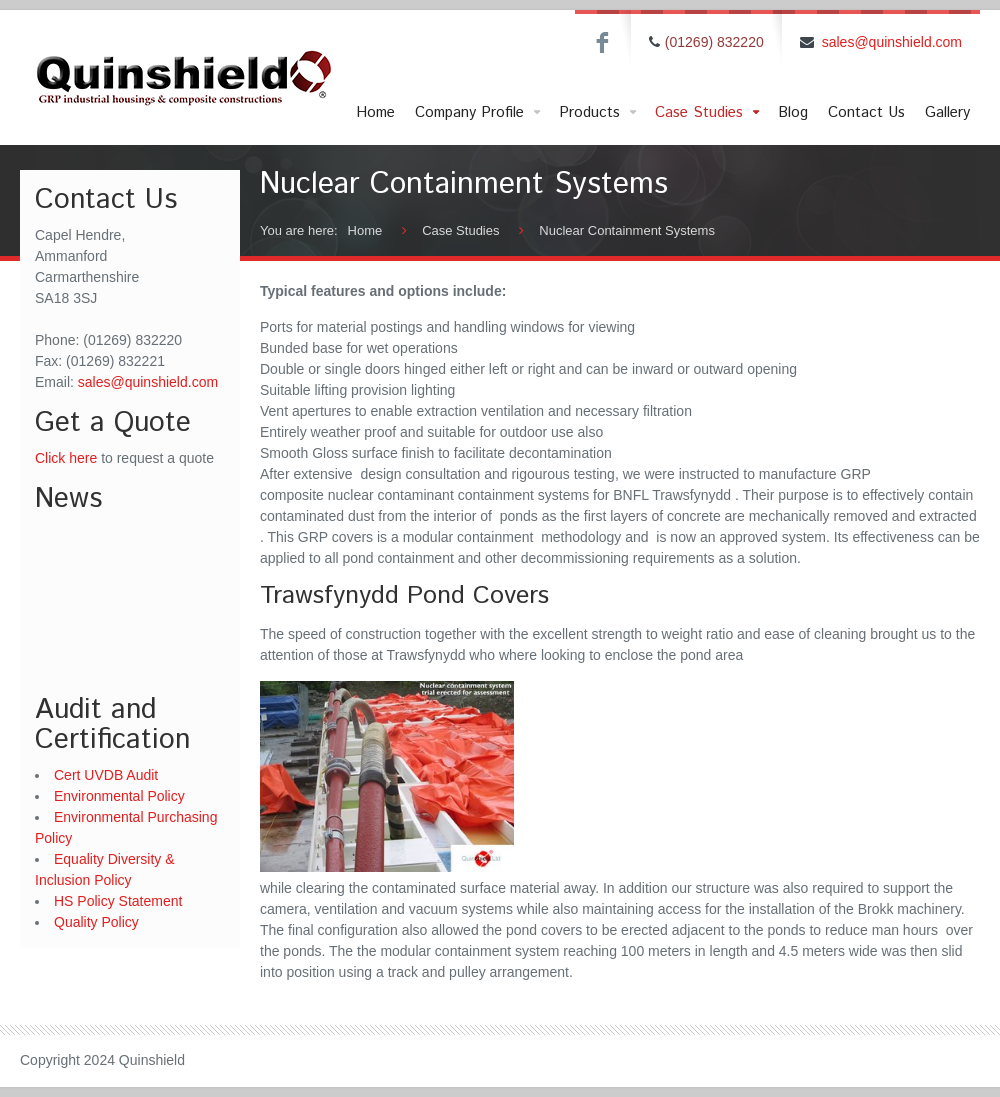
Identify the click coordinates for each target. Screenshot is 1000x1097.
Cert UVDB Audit (106, 775)
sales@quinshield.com (892, 42)
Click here (66, 458)
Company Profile (479, 113)
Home (375, 112)
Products (599, 113)
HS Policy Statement (118, 901)
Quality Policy (96, 922)
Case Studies (709, 113)
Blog (793, 112)
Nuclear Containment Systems (627, 230)
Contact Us (866, 112)
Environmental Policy (119, 796)
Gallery (947, 112)
